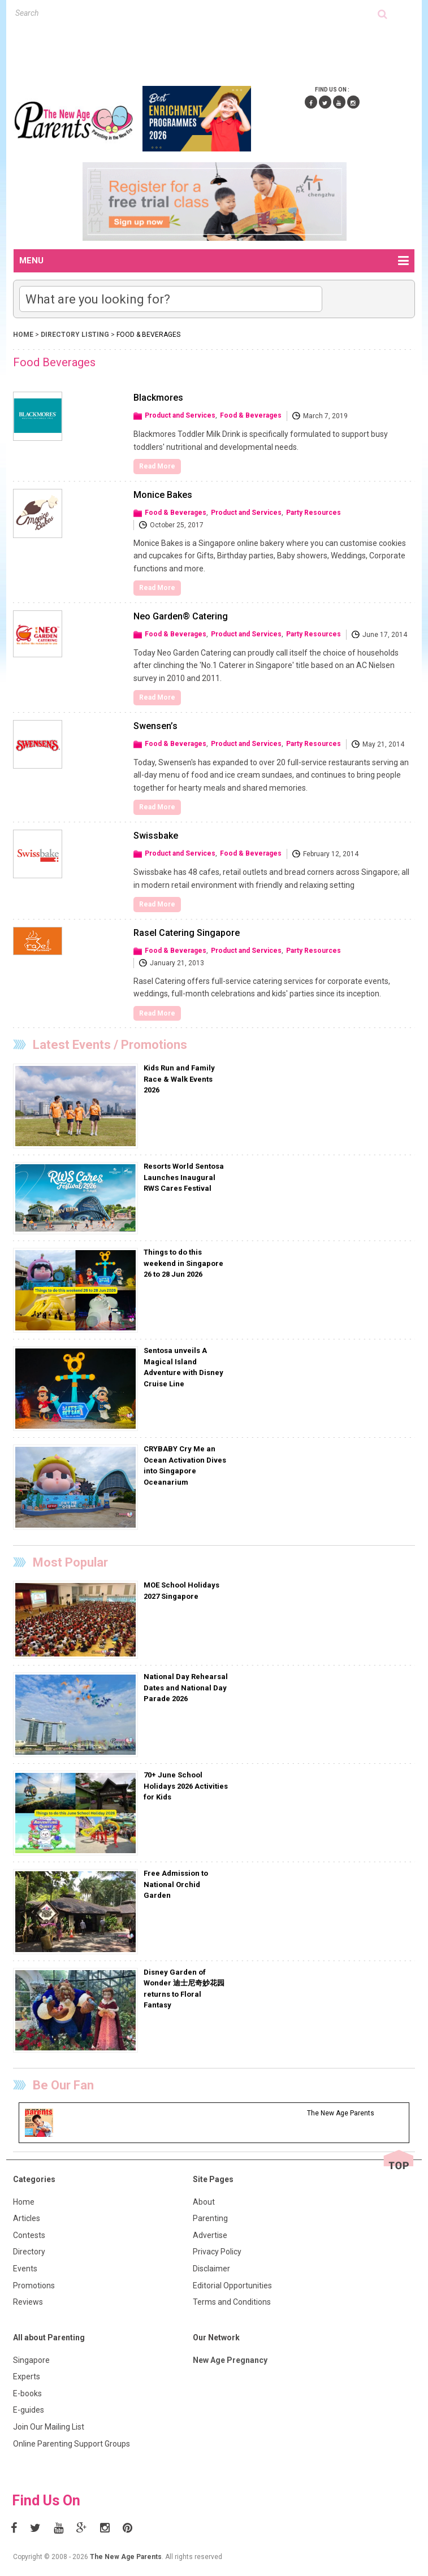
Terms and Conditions (232, 2301)
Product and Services (180, 415)
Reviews (28, 2301)
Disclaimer (211, 2268)
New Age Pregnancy (230, 2360)
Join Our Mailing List (48, 2426)
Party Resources (313, 513)
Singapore (31, 2360)
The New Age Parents (126, 2557)
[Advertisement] (219, 50)
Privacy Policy (217, 2251)
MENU (213, 261)
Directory (29, 2251)
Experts (26, 2376)
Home (23, 335)
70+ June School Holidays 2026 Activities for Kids (186, 1786)
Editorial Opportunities (232, 2285)
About (204, 2201)
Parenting (210, 2218)
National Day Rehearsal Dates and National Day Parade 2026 (186, 1687)
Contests (29, 2235)
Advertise (210, 2235)
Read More (157, 466)
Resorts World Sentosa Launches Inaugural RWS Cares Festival (184, 1177)
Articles (26, 2218)
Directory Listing (76, 335)
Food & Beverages (251, 415)
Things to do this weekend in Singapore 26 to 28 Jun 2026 (183, 1263)
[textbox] (196, 12)
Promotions (34, 2285)
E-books (27, 2393)
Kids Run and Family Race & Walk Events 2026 (179, 1079)
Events (25, 2268)
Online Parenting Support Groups (71, 2443)
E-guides (28, 2409)
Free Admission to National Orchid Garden (176, 1884)
